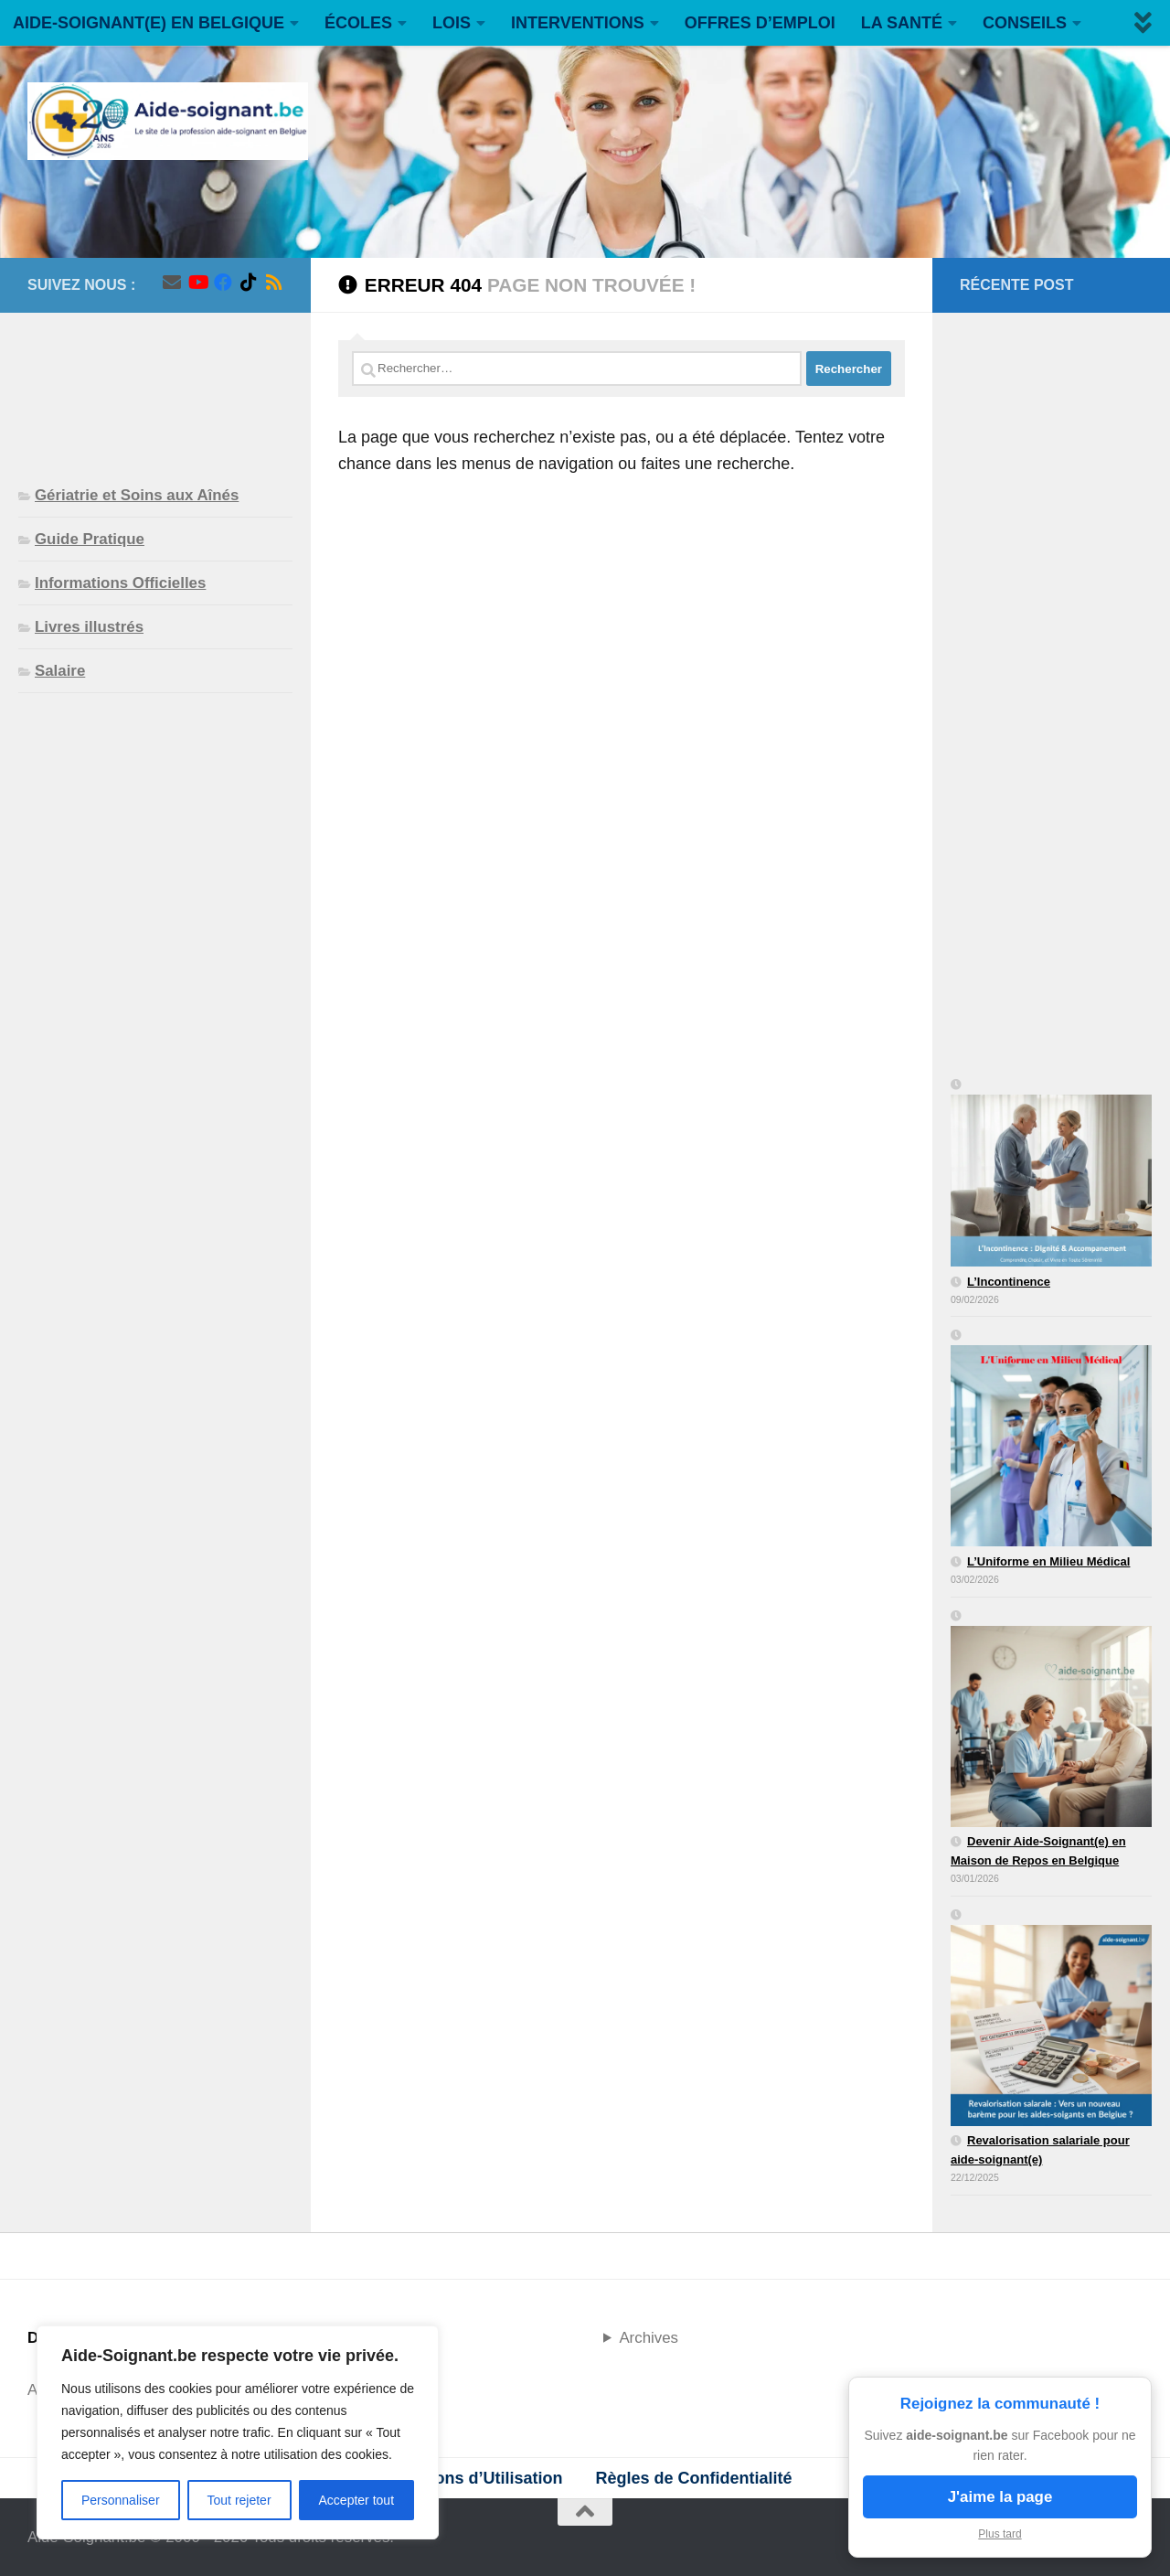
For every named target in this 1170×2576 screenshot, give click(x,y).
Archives (648, 2337)
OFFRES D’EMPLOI (760, 23)
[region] (238, 2432)
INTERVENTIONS (577, 23)
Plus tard (999, 2534)
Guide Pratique (89, 539)
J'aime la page (1000, 2497)
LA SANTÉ (901, 23)
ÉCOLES (358, 23)
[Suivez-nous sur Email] (172, 282)
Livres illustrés (89, 627)
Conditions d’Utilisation (470, 2478)
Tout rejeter (239, 2500)
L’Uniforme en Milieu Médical (1048, 1561)
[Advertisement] (155, 384)
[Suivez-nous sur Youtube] (197, 282)
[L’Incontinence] (1051, 1174)
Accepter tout (357, 2500)
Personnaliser (120, 2500)
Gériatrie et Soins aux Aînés (137, 495)
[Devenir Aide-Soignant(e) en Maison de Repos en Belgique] (1051, 1720)
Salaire (60, 670)
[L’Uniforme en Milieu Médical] (1051, 1439)
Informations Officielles (120, 583)
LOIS (451, 23)
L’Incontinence (1008, 1281)
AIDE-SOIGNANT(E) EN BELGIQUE (148, 23)
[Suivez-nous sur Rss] (274, 282)
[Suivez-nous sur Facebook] (223, 282)
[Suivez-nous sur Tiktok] (248, 282)
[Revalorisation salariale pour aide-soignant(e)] (1051, 2019)
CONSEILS (1025, 23)
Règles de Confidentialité (693, 2478)
